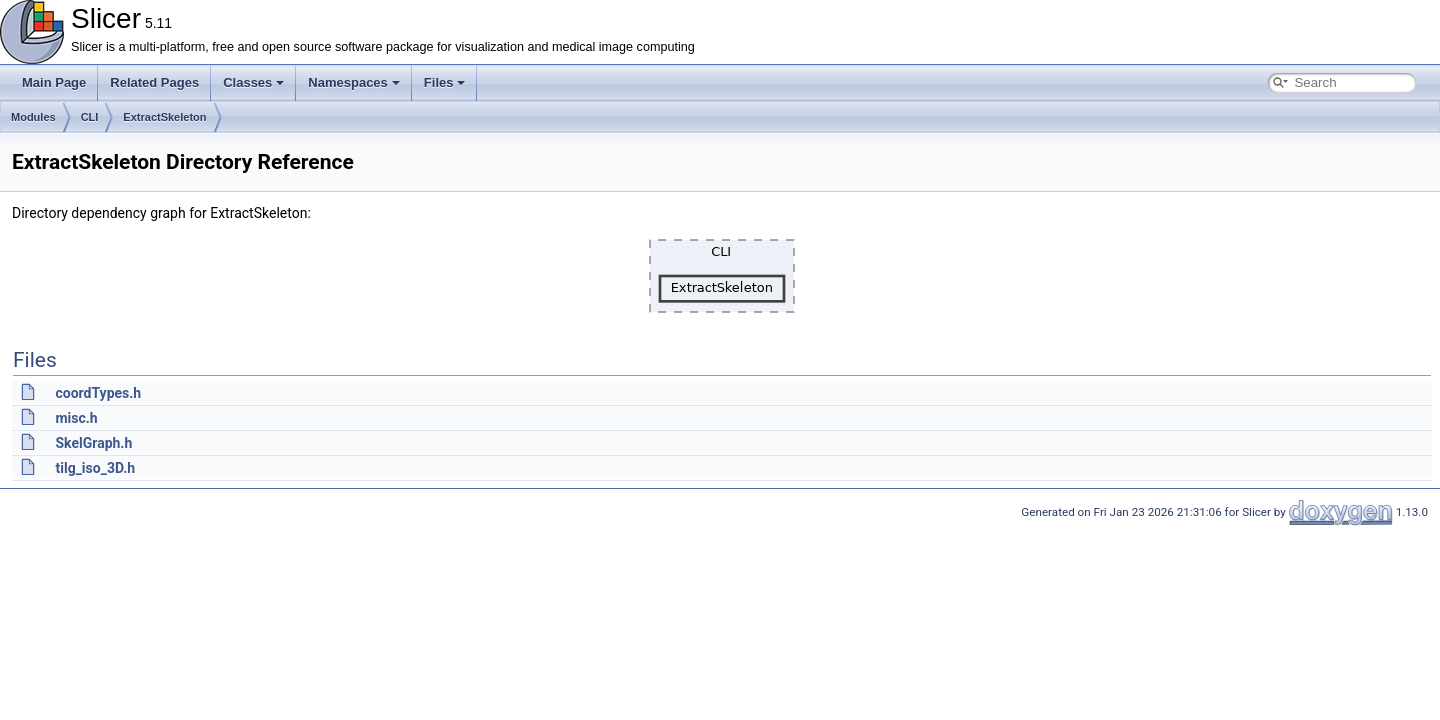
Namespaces (354, 82)
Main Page (54, 82)
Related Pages (154, 82)
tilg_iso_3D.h (95, 468)
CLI (90, 117)
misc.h (76, 418)
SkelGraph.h (93, 443)
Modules (33, 117)
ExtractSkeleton (164, 117)
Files (445, 82)
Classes (253, 82)
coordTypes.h (98, 393)
